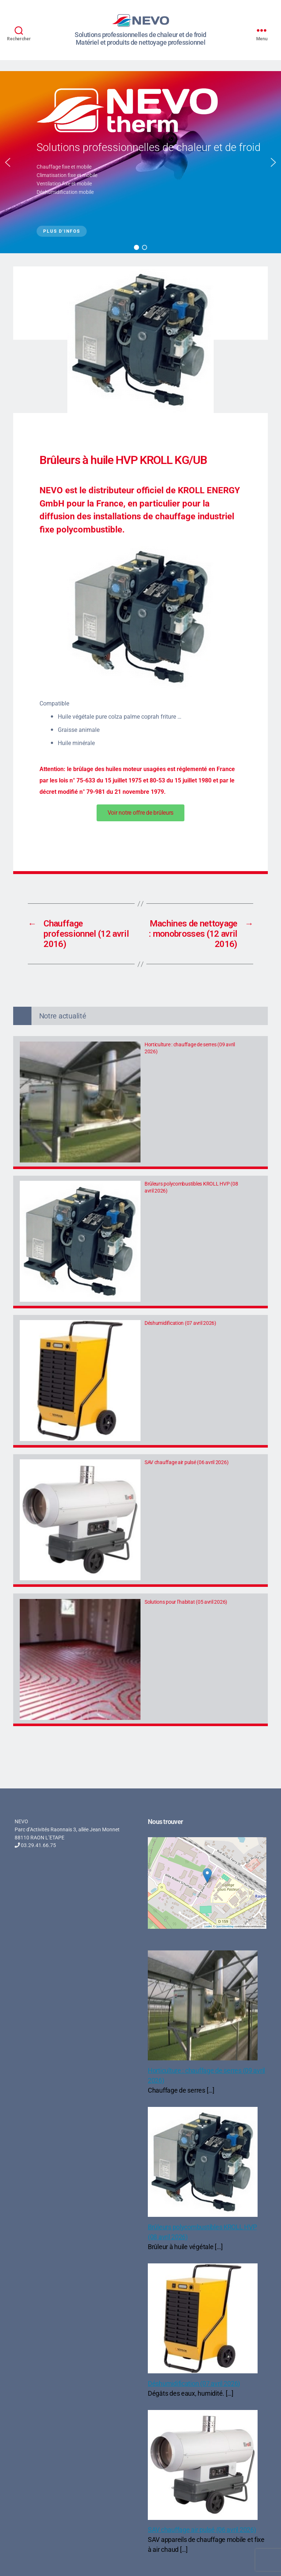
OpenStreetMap (224, 1926)
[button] (8, 162)
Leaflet (208, 1926)
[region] (140, 162)
